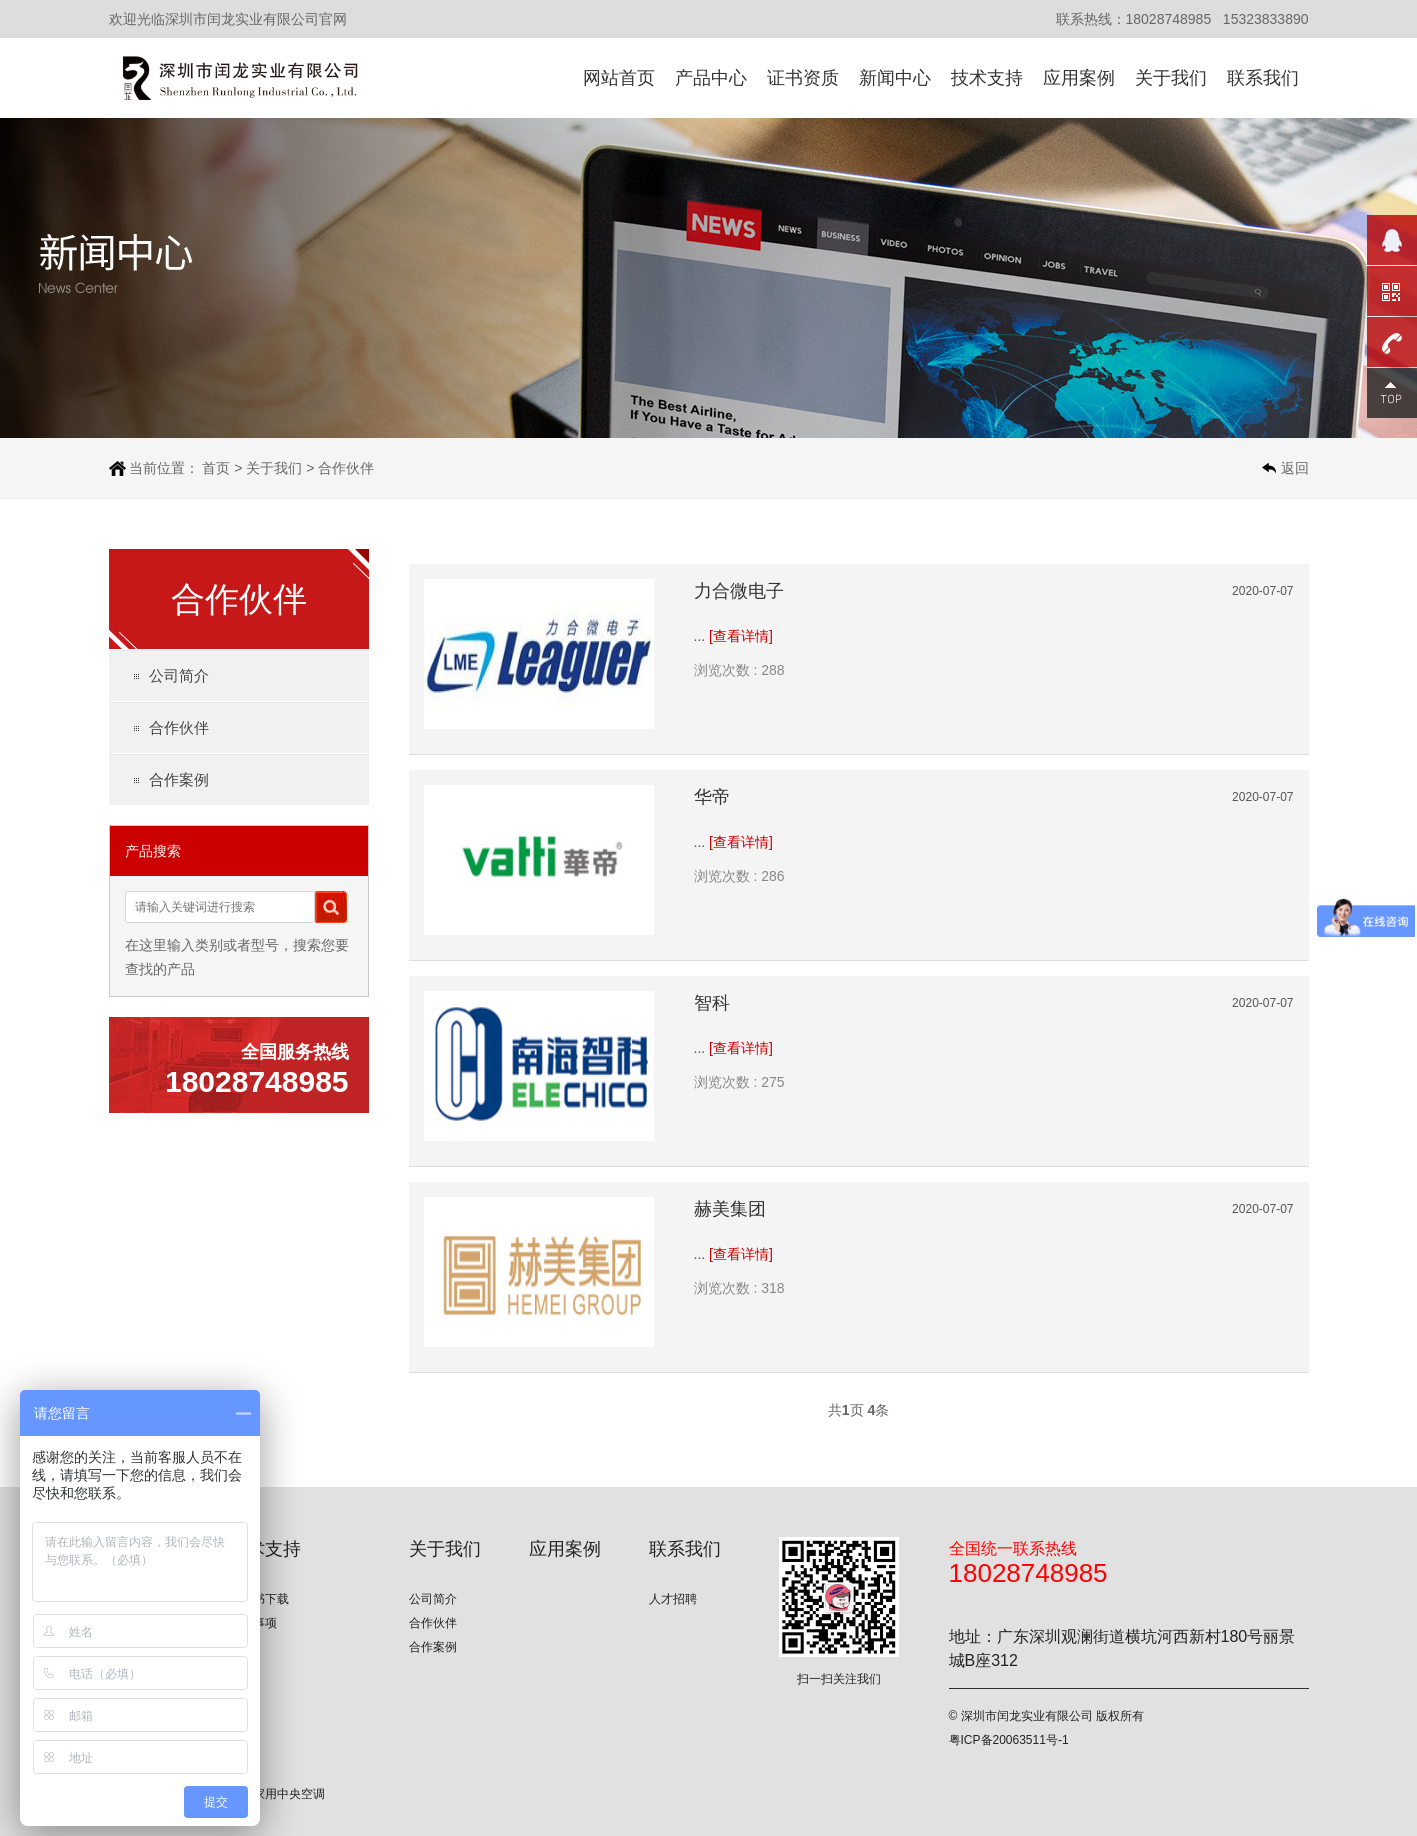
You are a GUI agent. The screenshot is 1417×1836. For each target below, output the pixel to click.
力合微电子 (739, 591)
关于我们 (1171, 78)
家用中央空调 (289, 1794)
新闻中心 (895, 78)
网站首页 (619, 78)
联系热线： (1091, 19)
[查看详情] (741, 636)
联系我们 (1263, 78)
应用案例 (1079, 78)
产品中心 (711, 78)
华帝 (712, 797)
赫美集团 (730, 1209)
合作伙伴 (346, 468)
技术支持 (987, 78)
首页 (216, 468)
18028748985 (1169, 19)
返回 (1295, 468)
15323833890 (1266, 19)
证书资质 (803, 78)
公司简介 (179, 675)
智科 (712, 1003)
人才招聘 (673, 1599)
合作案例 (179, 779)
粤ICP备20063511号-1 (1009, 1740)
